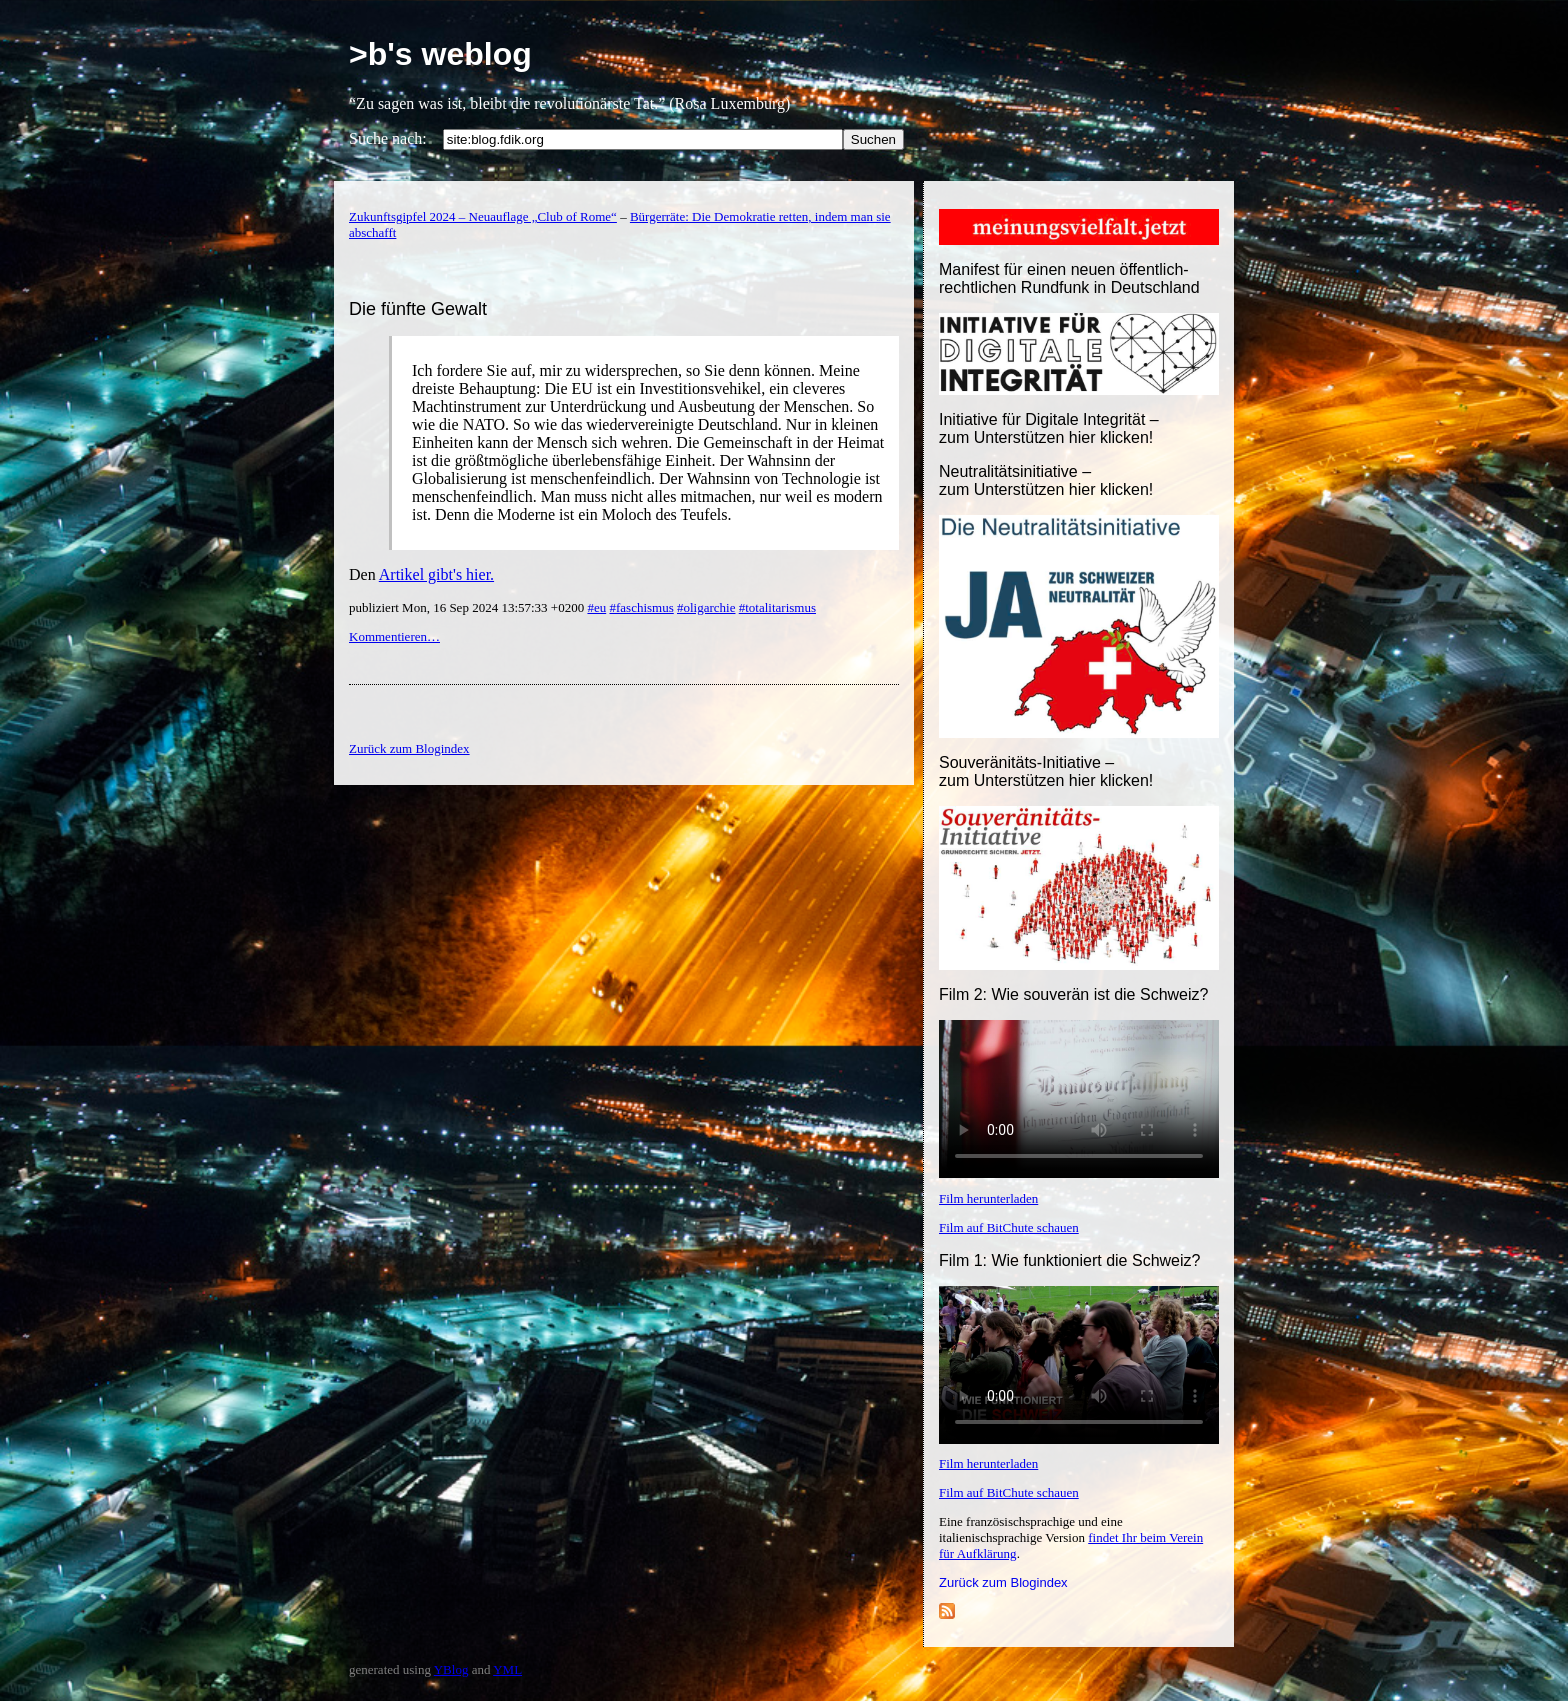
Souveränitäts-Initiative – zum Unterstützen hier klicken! (1046, 771)
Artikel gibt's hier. (436, 574)
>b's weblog (440, 54)
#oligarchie (706, 607)
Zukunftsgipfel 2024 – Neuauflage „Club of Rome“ (483, 216)
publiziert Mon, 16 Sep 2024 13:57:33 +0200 (468, 607)
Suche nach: (388, 138)
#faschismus (641, 607)
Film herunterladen (988, 1198)
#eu (596, 607)
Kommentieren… (394, 636)
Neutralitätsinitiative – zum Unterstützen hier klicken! (1046, 480)
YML (507, 1669)
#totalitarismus (777, 607)
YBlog (451, 1669)
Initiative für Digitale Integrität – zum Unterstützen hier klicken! (1049, 428)
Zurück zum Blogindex (1003, 1582)
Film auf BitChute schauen (1009, 1227)
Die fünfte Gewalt (418, 309)
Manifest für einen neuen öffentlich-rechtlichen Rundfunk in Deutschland (1069, 278)
